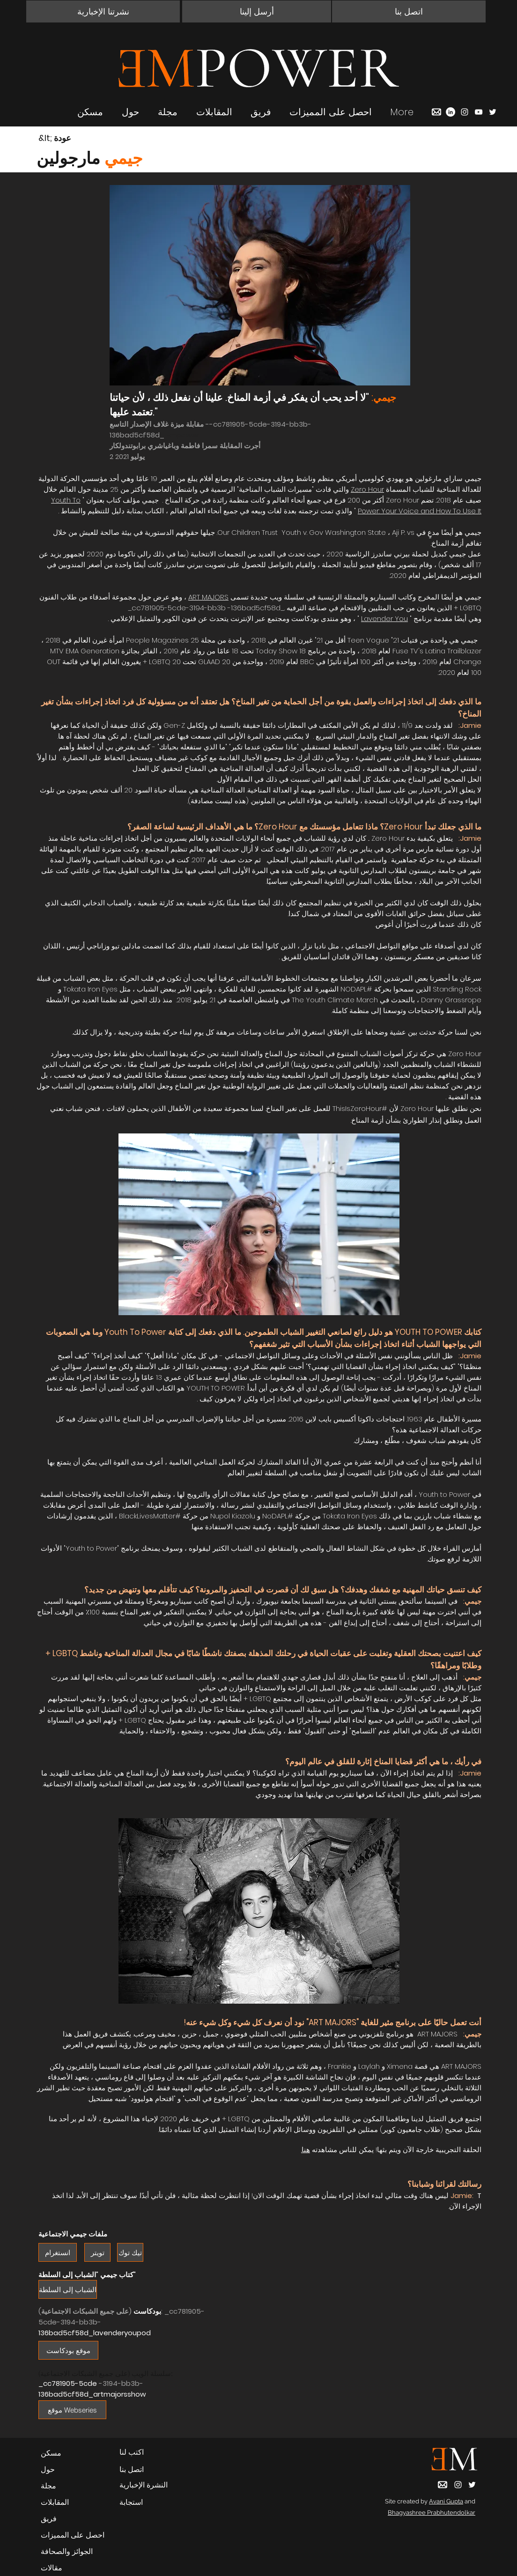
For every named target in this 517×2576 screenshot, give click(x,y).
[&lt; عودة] (71, 138)
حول (48, 2469)
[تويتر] (97, 2252)
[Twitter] (492, 112)
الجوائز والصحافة (67, 2551)
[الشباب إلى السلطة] (67, 2289)
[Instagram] (464, 112)
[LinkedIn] (450, 112)
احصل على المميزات (72, 2535)
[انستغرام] (57, 2252)
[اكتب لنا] (148, 2452)
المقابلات (55, 2502)
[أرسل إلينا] (257, 11)
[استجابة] (148, 2502)
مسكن (51, 2453)
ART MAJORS (208, 597)
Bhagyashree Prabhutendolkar (431, 2512)
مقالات (51, 2567)
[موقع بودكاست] (68, 2350)
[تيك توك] (130, 2252)
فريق (49, 2518)
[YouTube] (478, 112)
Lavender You (384, 618)
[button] (103, 11)
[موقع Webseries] (72, 2409)
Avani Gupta (446, 2501)
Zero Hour (367, 489)
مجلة (48, 2485)
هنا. (305, 2149)
